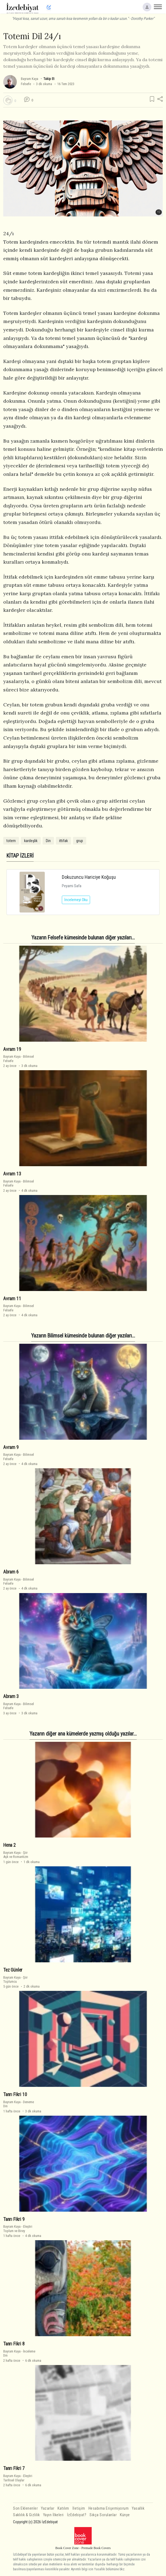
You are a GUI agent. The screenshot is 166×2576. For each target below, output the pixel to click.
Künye (125, 2515)
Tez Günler (13, 1970)
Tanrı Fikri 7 (14, 2468)
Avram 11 (12, 1298)
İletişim (78, 2508)
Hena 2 (9, 1845)
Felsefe (26, 84)
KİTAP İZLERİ (20, 856)
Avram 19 (12, 1049)
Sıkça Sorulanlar (103, 2515)
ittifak (63, 841)
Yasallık (138, 2508)
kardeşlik (30, 841)
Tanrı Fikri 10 (15, 2094)
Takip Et (48, 79)
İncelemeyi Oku (76, 900)
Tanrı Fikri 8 (14, 2344)
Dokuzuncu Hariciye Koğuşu (89, 877)
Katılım (63, 2508)
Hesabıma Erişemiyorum (108, 2508)
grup (79, 841)
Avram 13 (12, 1174)
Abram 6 (11, 1572)
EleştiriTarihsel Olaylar (17, 2478)
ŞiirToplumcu (15, 1979)
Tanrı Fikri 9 (14, 2219)
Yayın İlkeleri (53, 2515)
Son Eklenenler (25, 2508)
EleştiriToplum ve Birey (17, 2228)
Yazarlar (47, 2508)
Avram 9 (11, 1447)
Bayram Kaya (29, 79)
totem (11, 841)
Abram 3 (11, 1696)
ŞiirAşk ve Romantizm (15, 1855)
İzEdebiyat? (77, 2515)
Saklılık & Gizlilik (26, 2515)
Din (48, 841)
